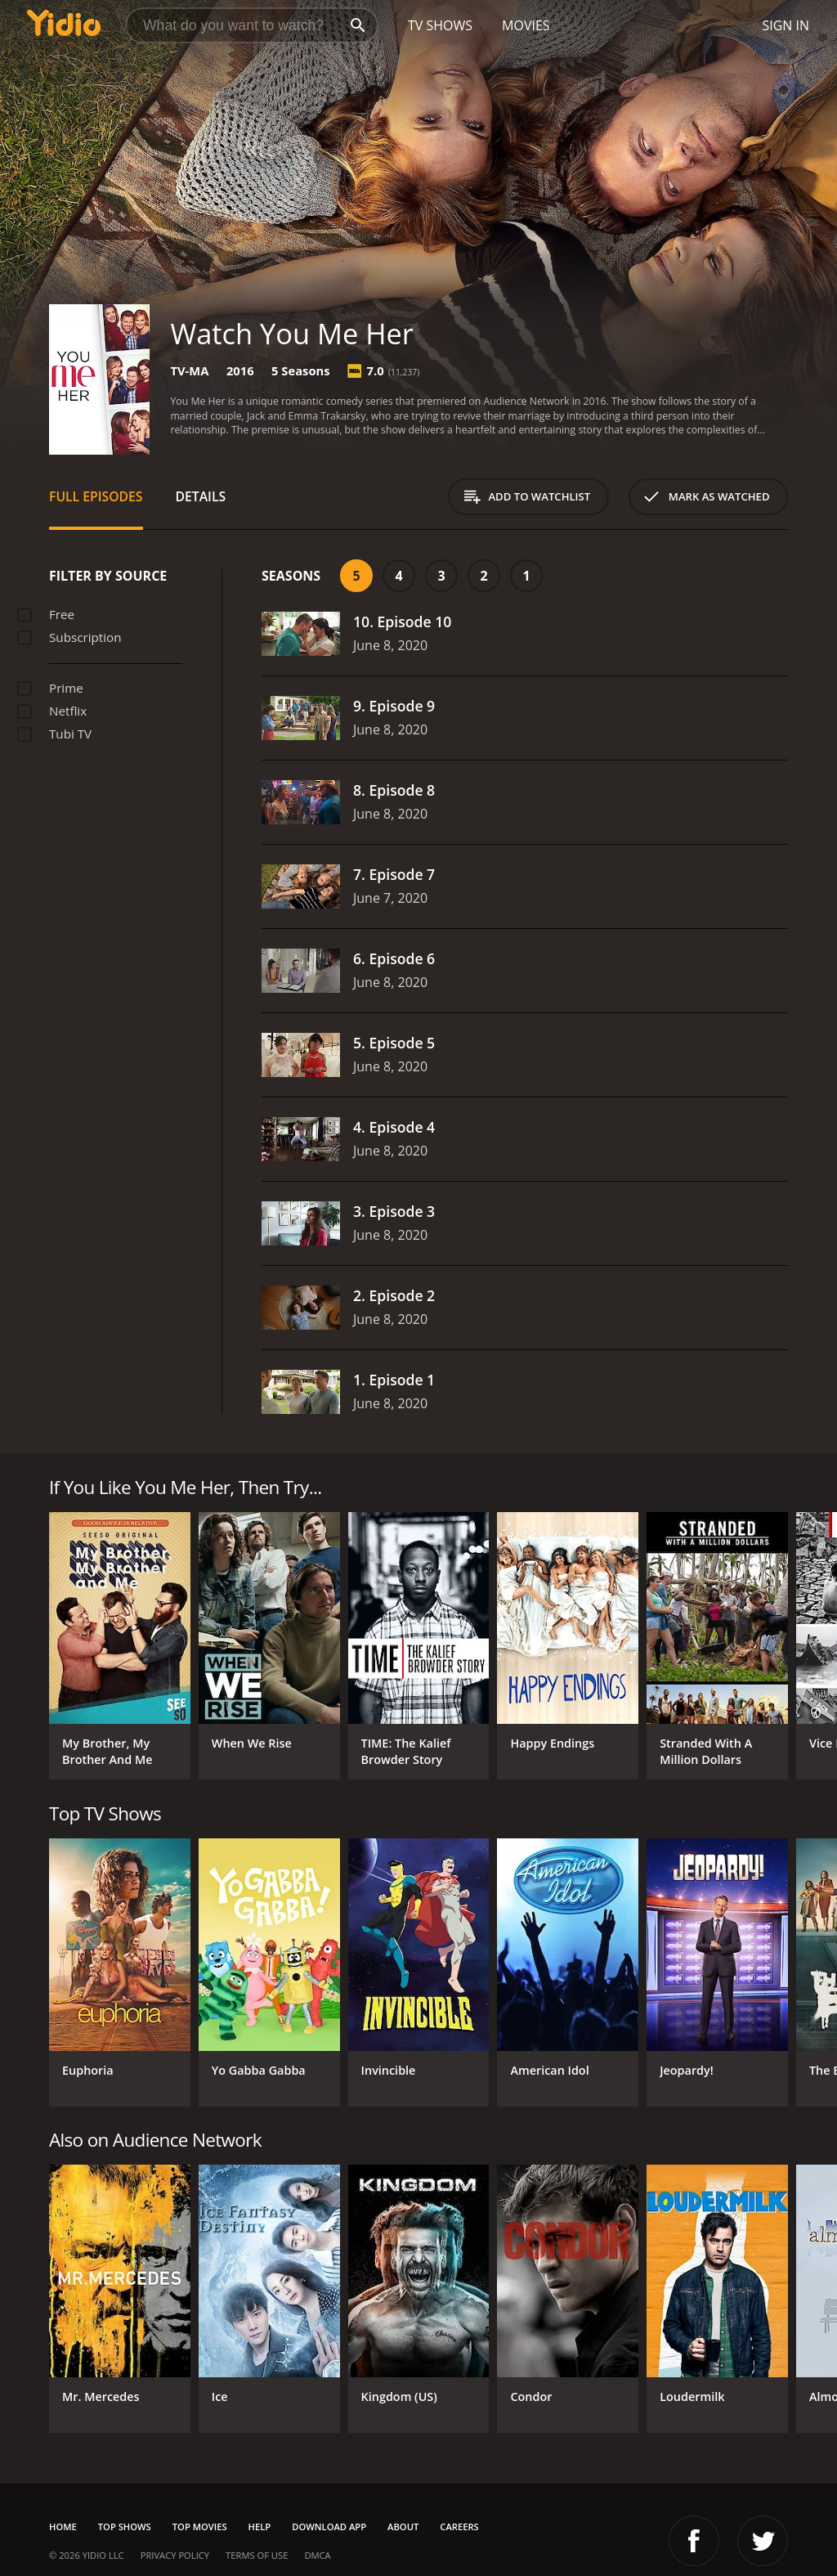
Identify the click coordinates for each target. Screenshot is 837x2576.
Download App (329, 2526)
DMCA (317, 2555)
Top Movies (199, 2526)
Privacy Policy (175, 2555)
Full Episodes (96, 496)
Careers (459, 2526)
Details (201, 496)
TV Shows (440, 25)
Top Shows (124, 2526)
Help (259, 2526)
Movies (526, 25)
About (402, 2526)
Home (63, 2526)
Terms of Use (257, 2555)
